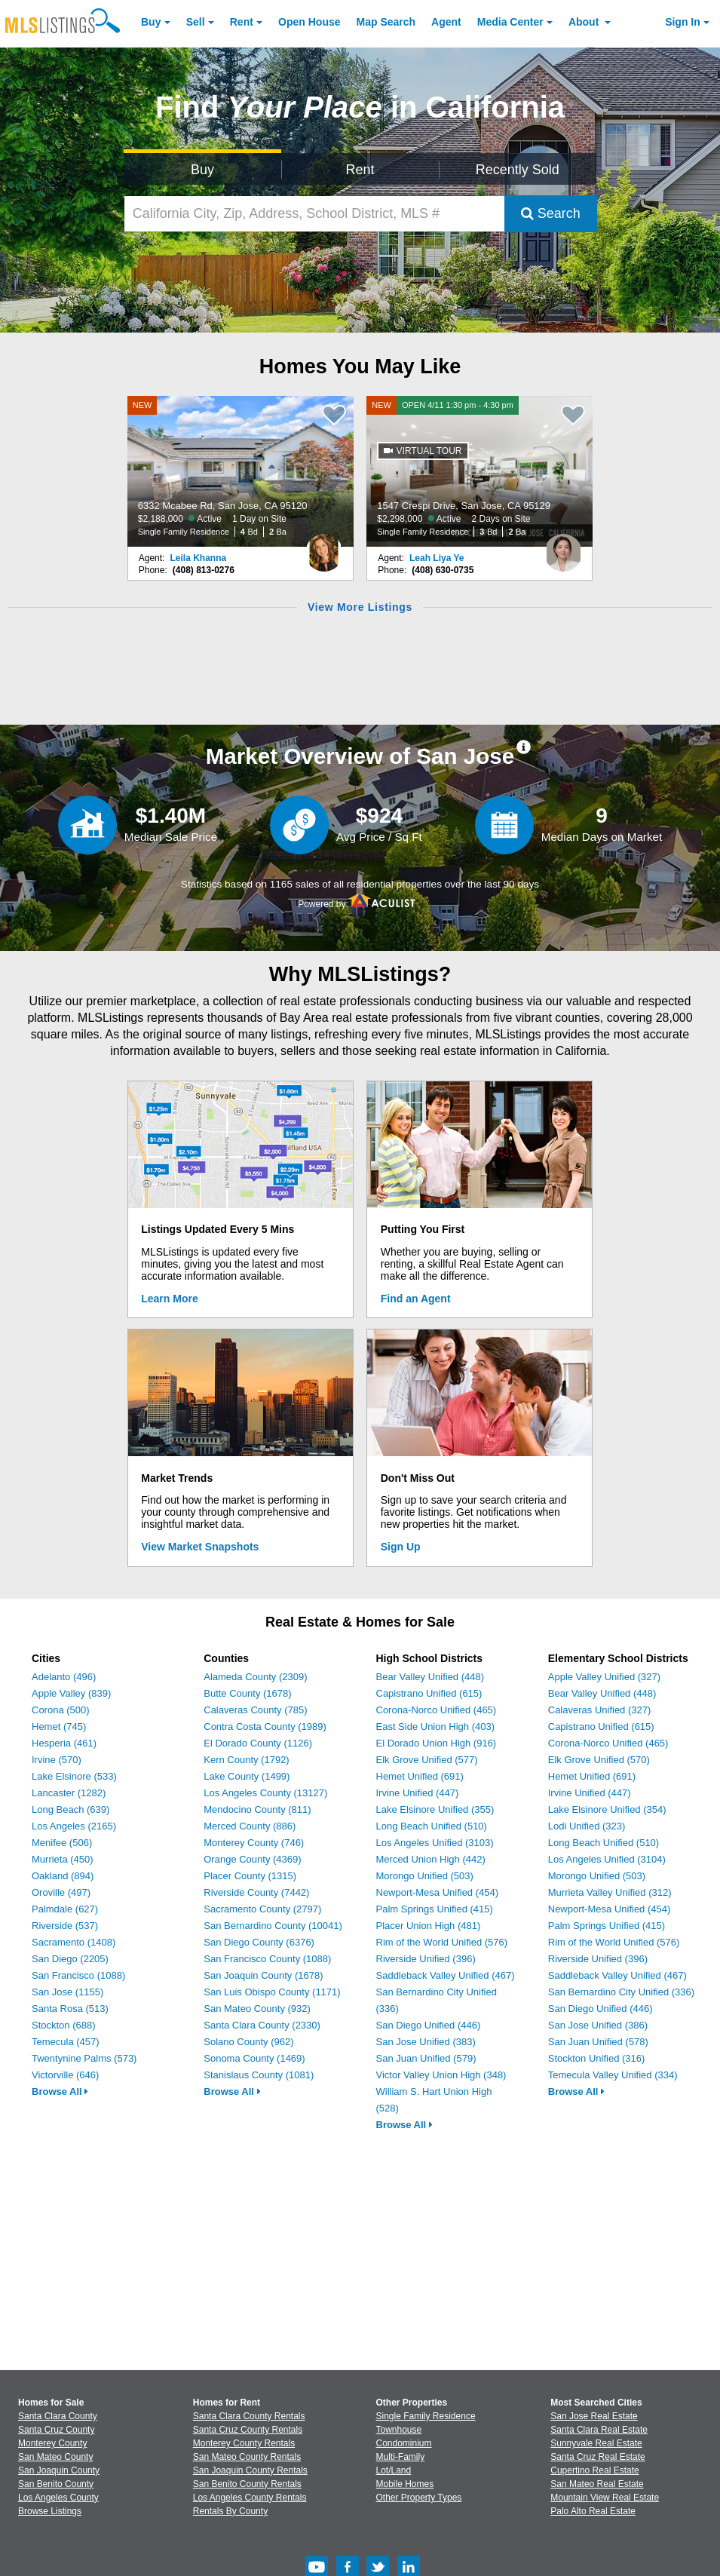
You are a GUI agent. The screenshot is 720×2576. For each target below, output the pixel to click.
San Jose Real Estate (593, 2416)
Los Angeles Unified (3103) (435, 1842)
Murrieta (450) (62, 1859)
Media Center (510, 22)
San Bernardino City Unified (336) (621, 1992)
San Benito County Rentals (247, 2484)
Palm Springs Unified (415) (434, 1909)
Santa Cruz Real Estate (597, 2457)
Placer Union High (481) (428, 1925)
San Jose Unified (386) (598, 2025)
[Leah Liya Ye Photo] (563, 547)
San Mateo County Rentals (247, 2457)
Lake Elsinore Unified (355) (435, 1809)
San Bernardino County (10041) (273, 1925)
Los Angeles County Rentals (250, 2497)
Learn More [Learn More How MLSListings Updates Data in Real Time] (169, 1299)
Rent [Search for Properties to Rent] (359, 169)
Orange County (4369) (252, 1859)
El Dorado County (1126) (258, 1743)
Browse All (60, 2091)
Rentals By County (230, 2511)
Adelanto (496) (64, 1676)
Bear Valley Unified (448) (430, 1676)
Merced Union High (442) (431, 1859)
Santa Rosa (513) (70, 2008)
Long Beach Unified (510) (431, 1826)
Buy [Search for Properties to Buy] (202, 169)
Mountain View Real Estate (604, 2497)
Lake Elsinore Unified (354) (607, 1809)
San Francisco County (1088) (267, 1958)
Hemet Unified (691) (420, 1776)
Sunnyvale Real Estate (596, 2443)
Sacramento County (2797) (262, 1909)
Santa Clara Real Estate (599, 2429)
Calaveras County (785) (255, 1710)
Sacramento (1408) (73, 1942)
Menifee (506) (62, 1842)
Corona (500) (61, 1710)
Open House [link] (309, 22)
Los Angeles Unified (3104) (607, 1859)
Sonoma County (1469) (254, 2058)
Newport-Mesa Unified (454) (437, 1892)
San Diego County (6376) (259, 1942)
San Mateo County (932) (257, 2008)
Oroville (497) (61, 1892)
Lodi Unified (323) (587, 1826)
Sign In (682, 22)
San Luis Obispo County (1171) (272, 1992)
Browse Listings (49, 2511)
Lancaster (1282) (69, 1793)
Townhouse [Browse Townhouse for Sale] (399, 2429)
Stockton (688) (64, 2025)
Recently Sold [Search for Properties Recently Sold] (517, 169)
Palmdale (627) (65, 1909)
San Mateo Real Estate (596, 2484)
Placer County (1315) (250, 1875)
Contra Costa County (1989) (265, 1726)
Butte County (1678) (247, 1693)
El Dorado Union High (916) (436, 1743)
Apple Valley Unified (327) (604, 1676)
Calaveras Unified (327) (599, 1710)
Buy (151, 22)
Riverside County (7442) (256, 1892)
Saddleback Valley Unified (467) (445, 1975)
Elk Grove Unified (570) (599, 1759)
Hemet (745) (59, 1726)
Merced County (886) (250, 1826)
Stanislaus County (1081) (259, 2075)
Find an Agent (416, 1299)
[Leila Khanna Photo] (324, 547)
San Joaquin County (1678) (263, 1975)
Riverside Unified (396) (426, 1958)
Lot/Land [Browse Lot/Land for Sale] (394, 2470)
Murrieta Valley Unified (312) (610, 1892)
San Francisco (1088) (78, 1975)
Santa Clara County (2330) (262, 2025)
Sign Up (401, 1547)
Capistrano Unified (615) (429, 1693)
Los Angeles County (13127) (265, 1793)
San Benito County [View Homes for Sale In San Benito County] (55, 2484)
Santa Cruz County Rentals (247, 2429)
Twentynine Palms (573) (84, 2058)
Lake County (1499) (247, 1776)
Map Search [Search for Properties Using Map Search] (386, 22)
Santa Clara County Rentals (249, 2416)
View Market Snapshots (200, 1547)
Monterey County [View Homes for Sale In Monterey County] (52, 2443)
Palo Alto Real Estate (593, 2511)
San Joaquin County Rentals (250, 2470)
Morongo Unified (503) (424, 1875)
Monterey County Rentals (244, 2443)
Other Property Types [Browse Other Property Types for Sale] (419, 2497)
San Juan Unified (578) (598, 2041)
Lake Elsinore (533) (74, 1776)
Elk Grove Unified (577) (427, 1759)
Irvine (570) (56, 1759)
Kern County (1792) (246, 1759)
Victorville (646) (65, 2075)
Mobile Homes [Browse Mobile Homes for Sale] (405, 2484)
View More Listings (360, 607)
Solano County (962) (248, 2041)
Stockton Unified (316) (596, 2058)
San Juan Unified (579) (426, 2058)
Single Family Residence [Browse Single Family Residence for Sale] (426, 2416)
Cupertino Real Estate (594, 2470)
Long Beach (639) (70, 1809)
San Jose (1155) (67, 1992)
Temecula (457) (66, 2041)
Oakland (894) (62, 1875)
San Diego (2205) (70, 1958)
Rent (241, 22)
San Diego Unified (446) (428, 2025)
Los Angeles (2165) (74, 1826)
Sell (195, 22)
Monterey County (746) (254, 1842)
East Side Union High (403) (435, 1726)
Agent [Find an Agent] (446, 22)
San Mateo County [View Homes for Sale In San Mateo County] (55, 2457)
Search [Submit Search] (551, 213)
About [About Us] (585, 22)
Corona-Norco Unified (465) (436, 1710)
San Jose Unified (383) (426, 2041)
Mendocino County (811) (257, 1809)
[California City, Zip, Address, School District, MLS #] (314, 213)
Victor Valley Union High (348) (441, 2075)
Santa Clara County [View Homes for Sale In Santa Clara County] (57, 2416)
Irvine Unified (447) (417, 1793)
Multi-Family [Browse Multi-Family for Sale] (400, 2457)
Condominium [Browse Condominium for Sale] (404, 2443)
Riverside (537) (65, 1925)
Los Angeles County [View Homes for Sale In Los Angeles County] (58, 2497)
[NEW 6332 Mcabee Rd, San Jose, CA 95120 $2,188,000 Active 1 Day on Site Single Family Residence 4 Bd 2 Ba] (240, 471)
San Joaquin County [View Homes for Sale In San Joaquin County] (59, 2470)
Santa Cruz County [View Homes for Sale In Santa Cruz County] (56, 2429)
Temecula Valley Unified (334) (613, 2075)
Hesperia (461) (64, 1743)
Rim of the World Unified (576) (442, 1942)
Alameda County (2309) (255, 1676)
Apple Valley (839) (71, 1693)
